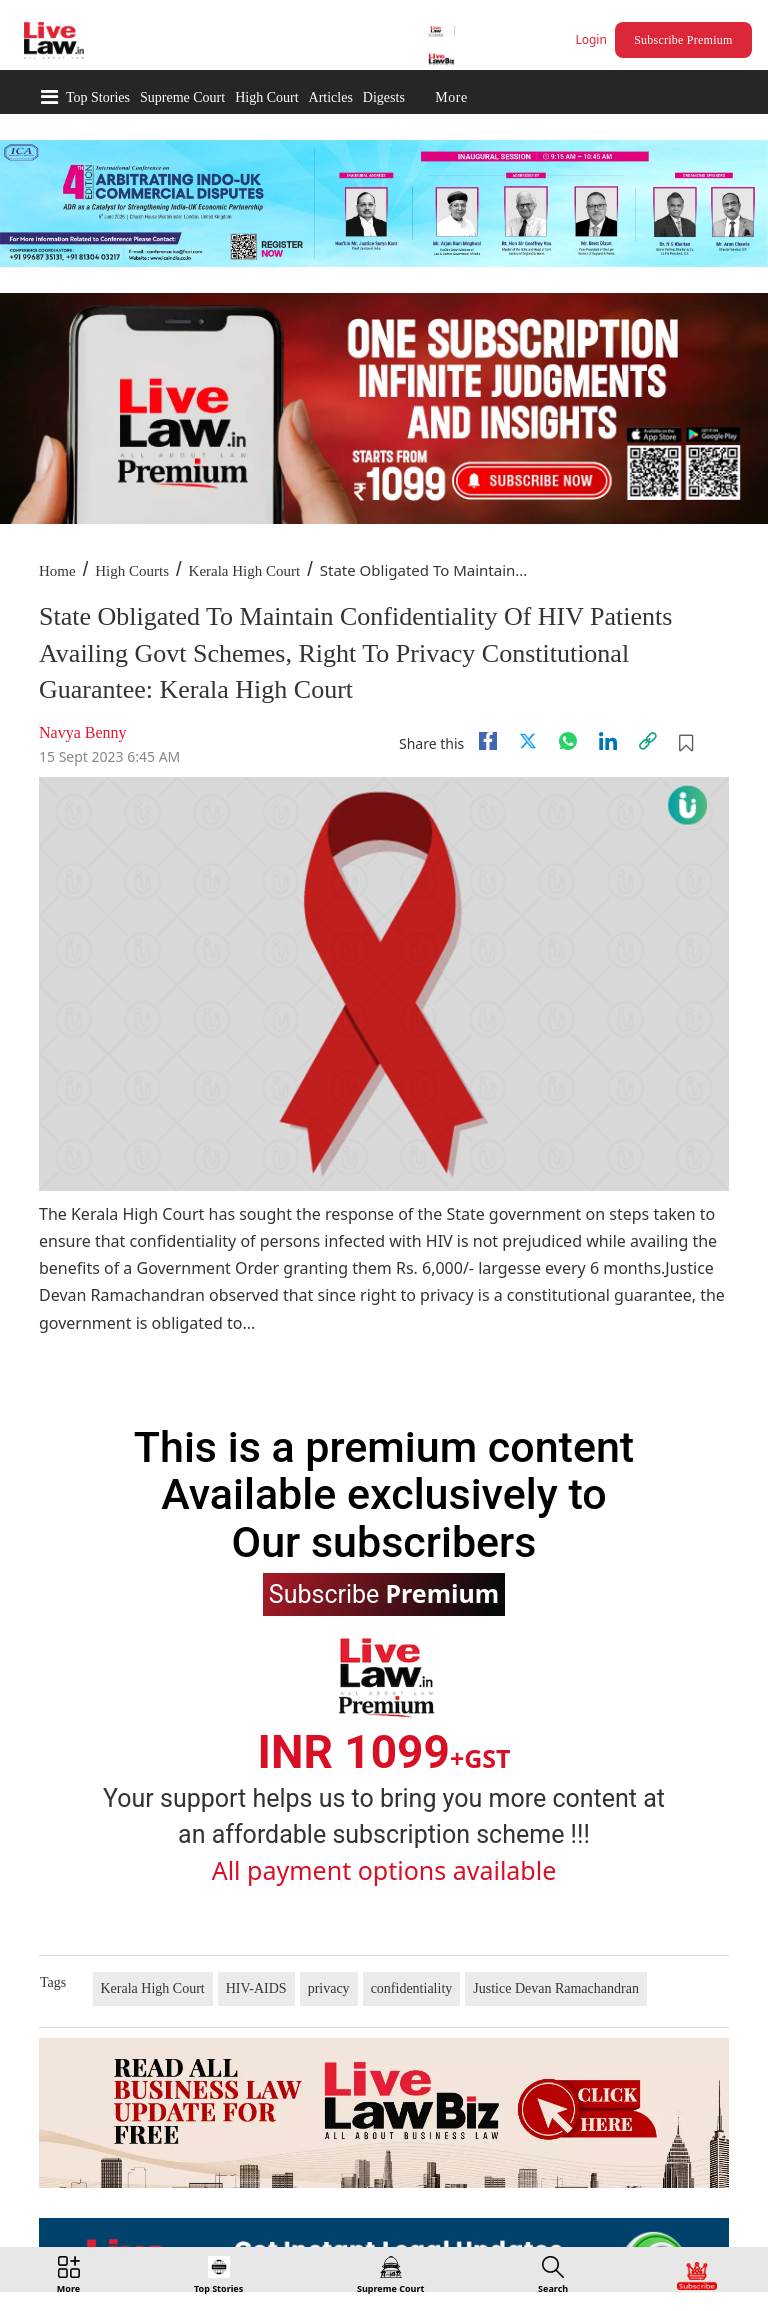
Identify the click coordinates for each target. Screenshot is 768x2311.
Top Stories (98, 97)
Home (57, 571)
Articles (331, 97)
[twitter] (528, 741)
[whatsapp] (568, 741)
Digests (384, 97)
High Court (266, 97)
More (451, 97)
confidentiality (412, 1988)
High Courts (132, 571)
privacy (329, 1988)
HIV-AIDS (256, 1988)
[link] (648, 741)
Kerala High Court (245, 571)
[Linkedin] (608, 741)
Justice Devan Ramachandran (556, 1988)
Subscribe (384, 1593)
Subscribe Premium (683, 40)
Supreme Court (182, 97)
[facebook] (488, 741)
